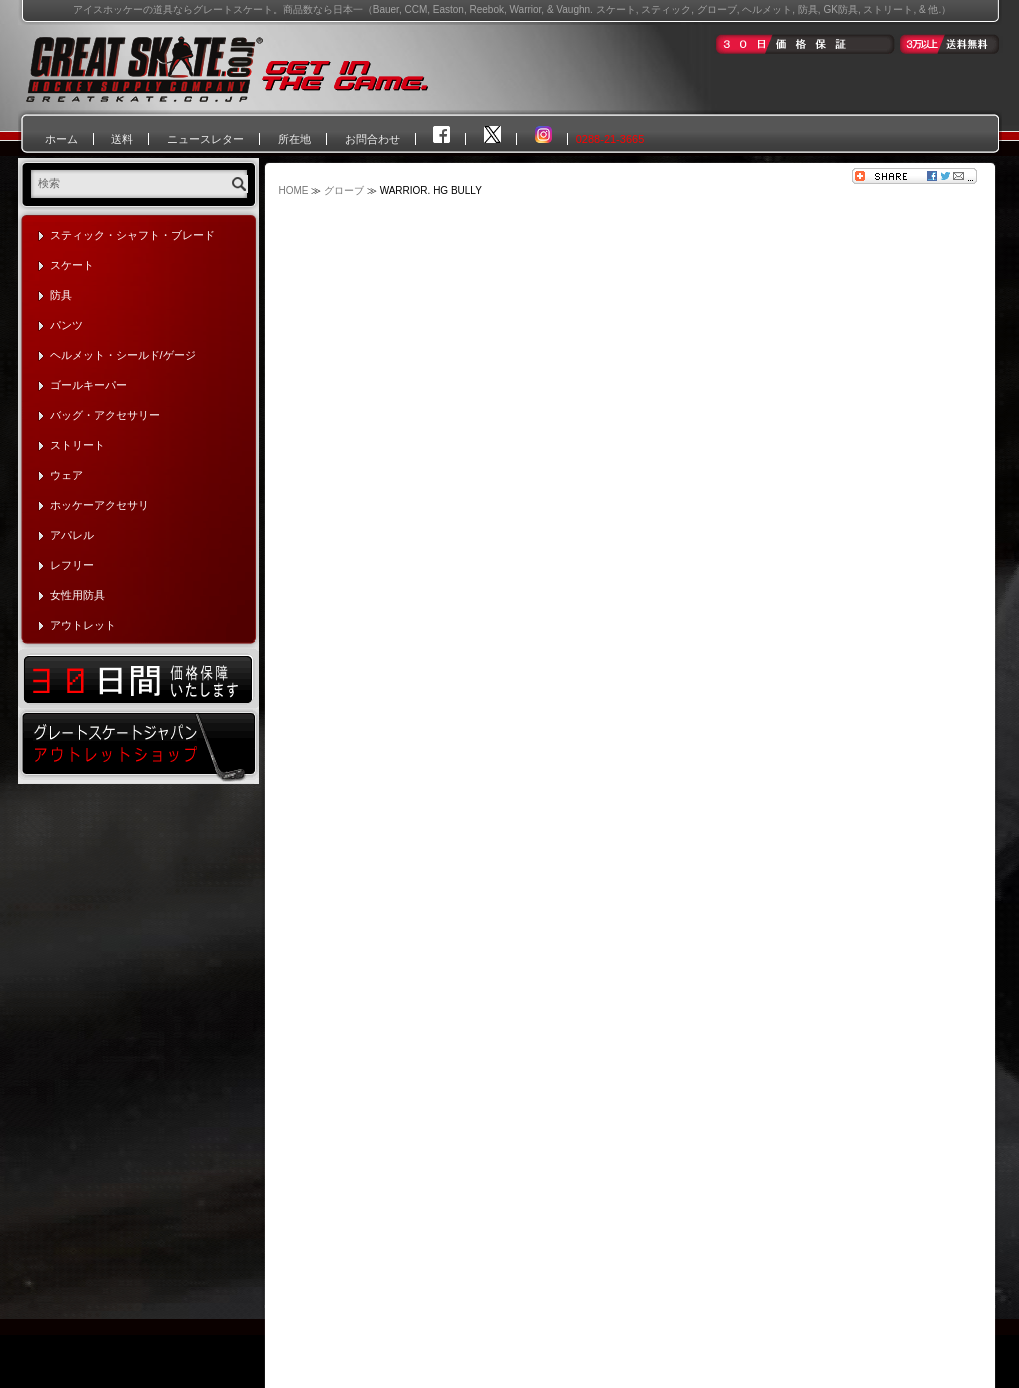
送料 (122, 139)
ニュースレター (205, 139)
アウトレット (83, 625)
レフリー (72, 565)
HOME (294, 190)
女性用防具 (77, 595)
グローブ (344, 190)
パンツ (66, 325)
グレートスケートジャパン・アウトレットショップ (138, 746)
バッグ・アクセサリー (105, 415)
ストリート (77, 445)
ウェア (66, 475)
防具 (61, 295)
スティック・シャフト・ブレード (132, 235)
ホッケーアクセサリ (99, 505)
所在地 (294, 139)
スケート (72, 265)
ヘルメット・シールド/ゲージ (123, 355)
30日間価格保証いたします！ (138, 678)
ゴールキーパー (88, 385)
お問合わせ (372, 139)
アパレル (72, 535)
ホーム (61, 139)
